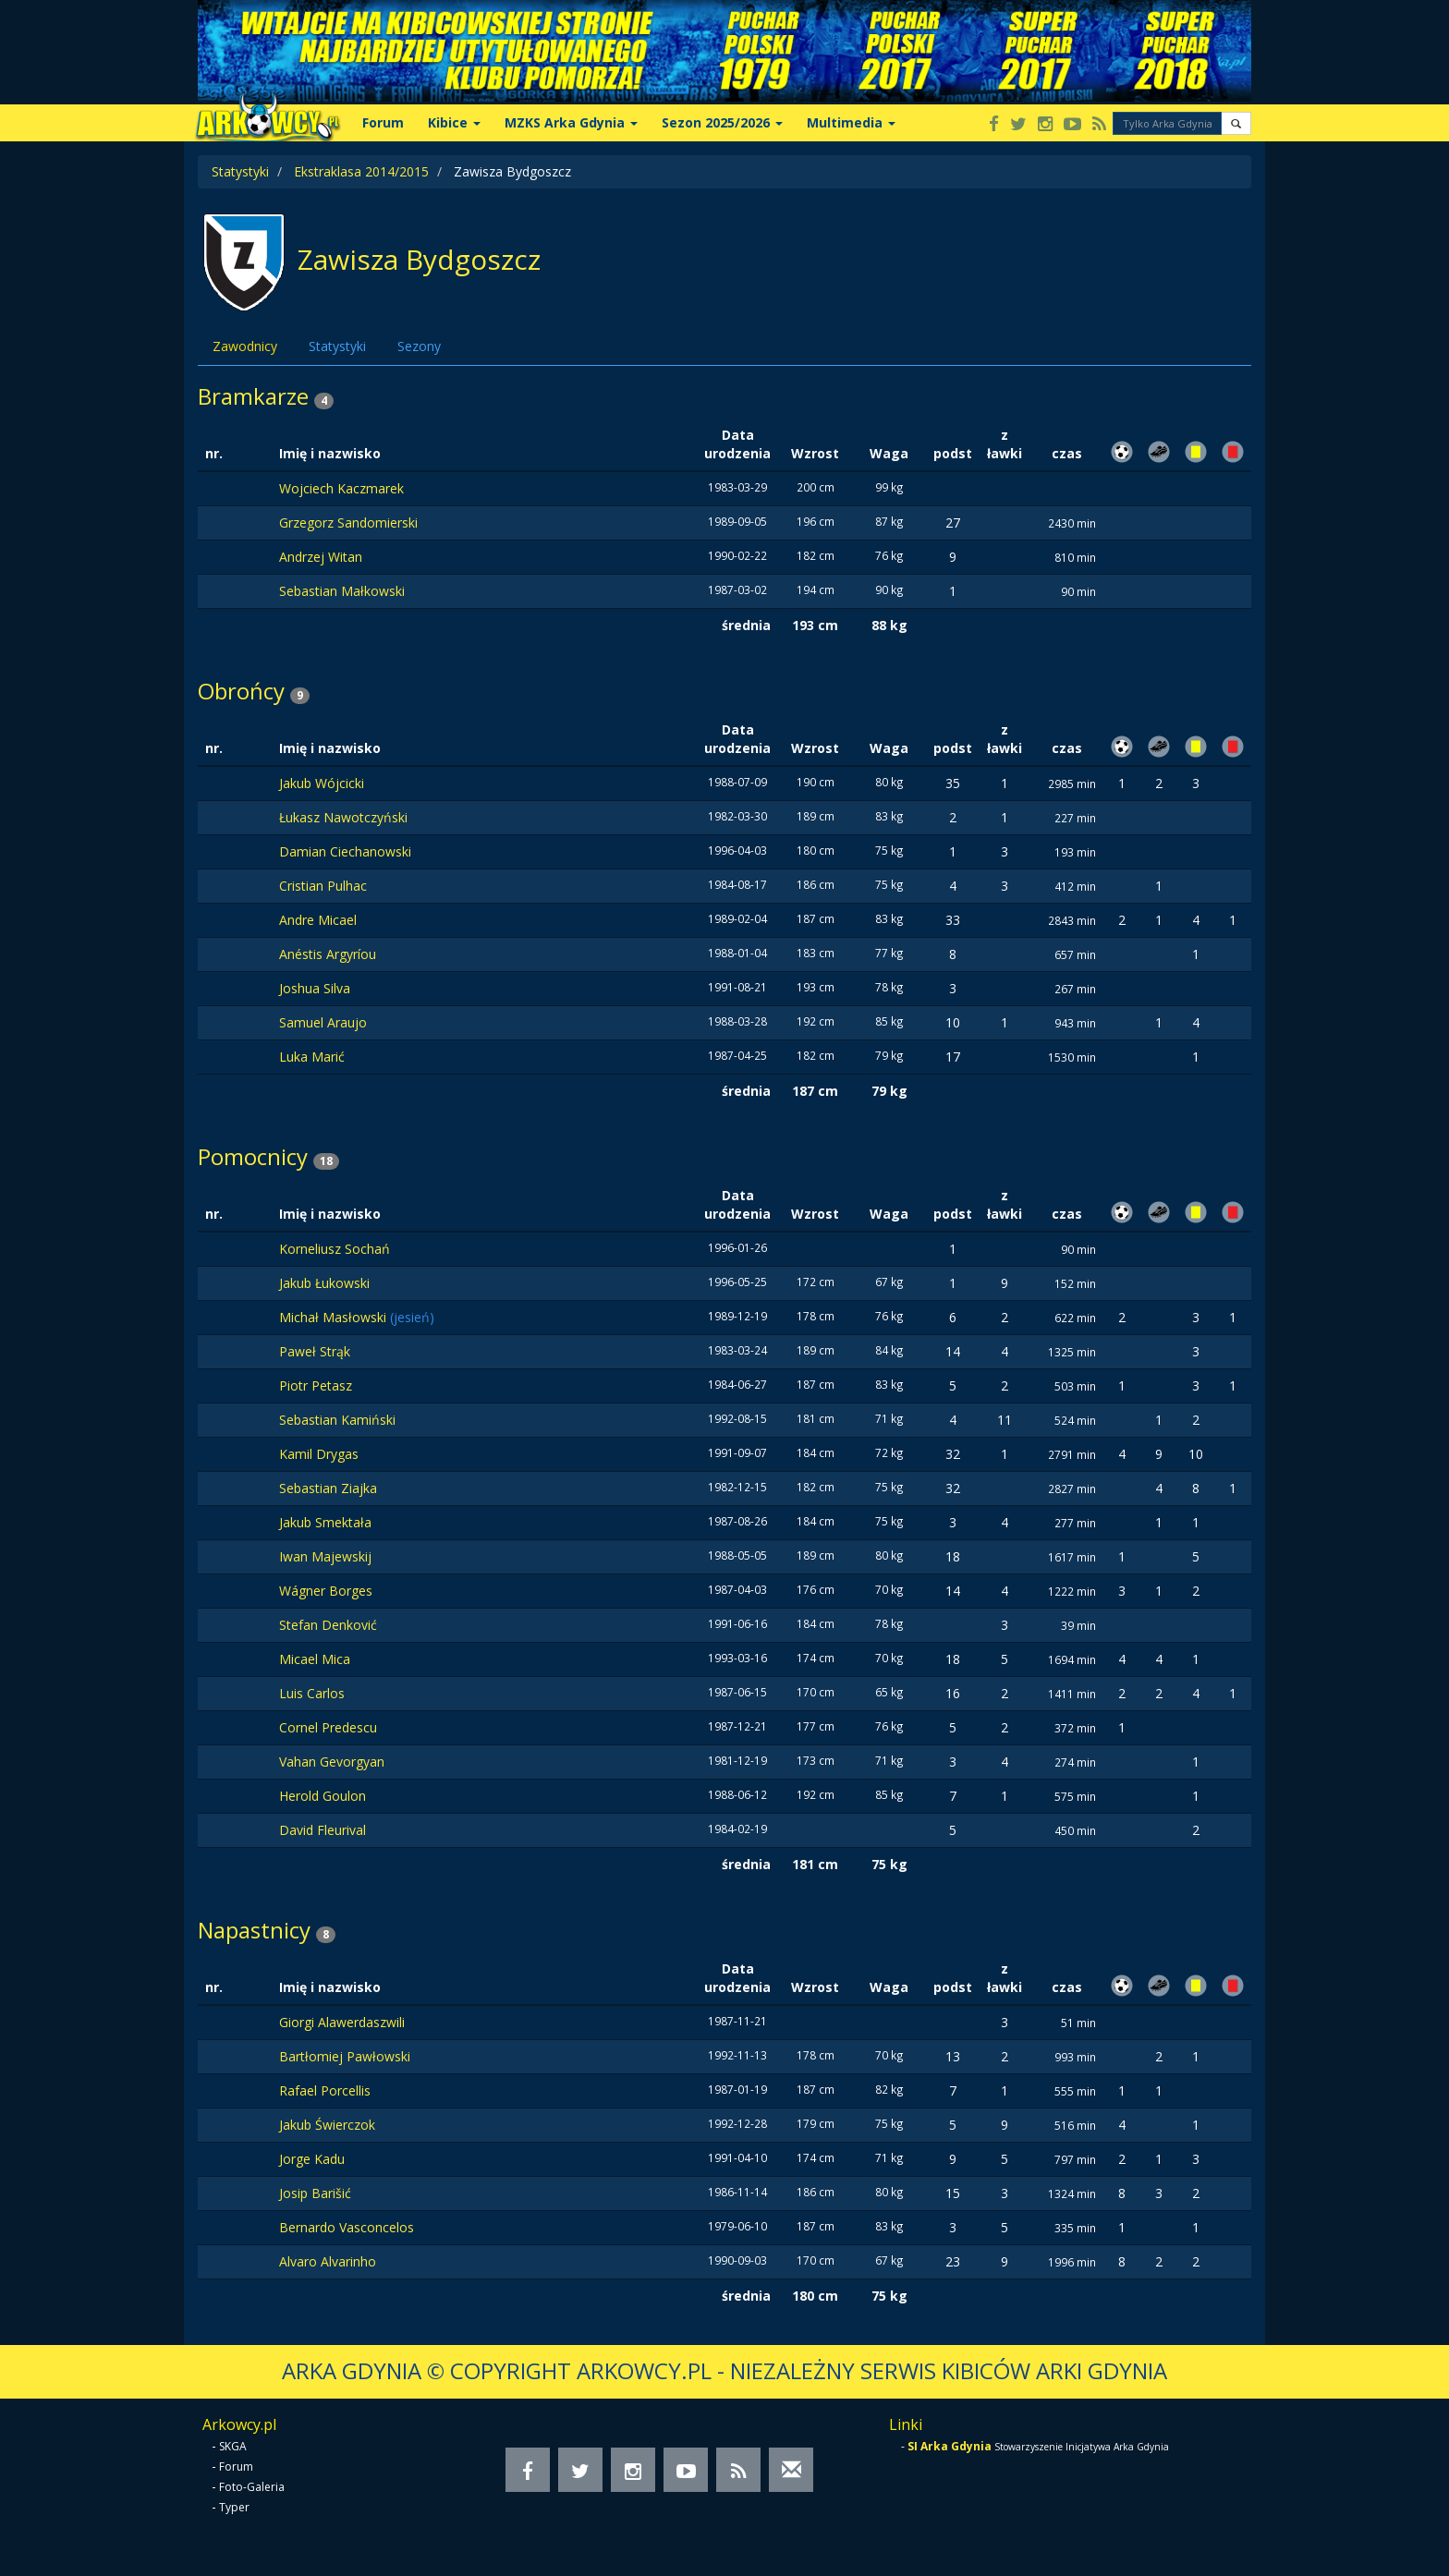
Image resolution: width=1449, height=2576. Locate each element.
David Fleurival (322, 1830)
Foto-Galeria (252, 2487)
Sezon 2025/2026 (722, 122)
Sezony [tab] (419, 346)
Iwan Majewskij (325, 1556)
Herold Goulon (322, 1795)
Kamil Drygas (319, 1454)
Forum (383, 122)
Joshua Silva (314, 988)
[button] (1236, 123)
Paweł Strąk (314, 1351)
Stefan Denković (328, 1625)
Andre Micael (318, 920)
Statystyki (240, 171)
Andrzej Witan (320, 556)
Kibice (454, 122)
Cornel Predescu (328, 1727)
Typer (234, 2507)
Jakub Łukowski (324, 1283)
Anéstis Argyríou (327, 954)
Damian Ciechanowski (345, 851)
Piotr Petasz (315, 1385)
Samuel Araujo (323, 1022)
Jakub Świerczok (327, 2124)
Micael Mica (314, 1659)
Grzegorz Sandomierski (348, 522)
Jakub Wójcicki (321, 783)
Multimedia (851, 122)
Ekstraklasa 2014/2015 (361, 171)
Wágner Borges (325, 1590)
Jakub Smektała (325, 1522)
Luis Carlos (312, 1693)
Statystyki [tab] (337, 346)
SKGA (233, 2446)
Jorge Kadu (312, 2159)
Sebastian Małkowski (342, 591)
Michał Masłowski (334, 1317)
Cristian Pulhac (323, 885)
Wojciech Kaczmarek (341, 488)
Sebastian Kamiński (337, 1419)
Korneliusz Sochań (334, 1249)
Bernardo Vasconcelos (346, 2227)
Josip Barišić (315, 2193)
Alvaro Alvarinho (327, 2261)
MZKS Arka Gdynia (571, 122)
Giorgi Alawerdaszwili (342, 2022)
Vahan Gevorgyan (331, 1761)
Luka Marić (312, 1056)
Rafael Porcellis (325, 2090)
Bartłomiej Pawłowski (344, 2056)
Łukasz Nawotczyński (343, 817)
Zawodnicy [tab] (245, 346)
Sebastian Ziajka (328, 1488)
